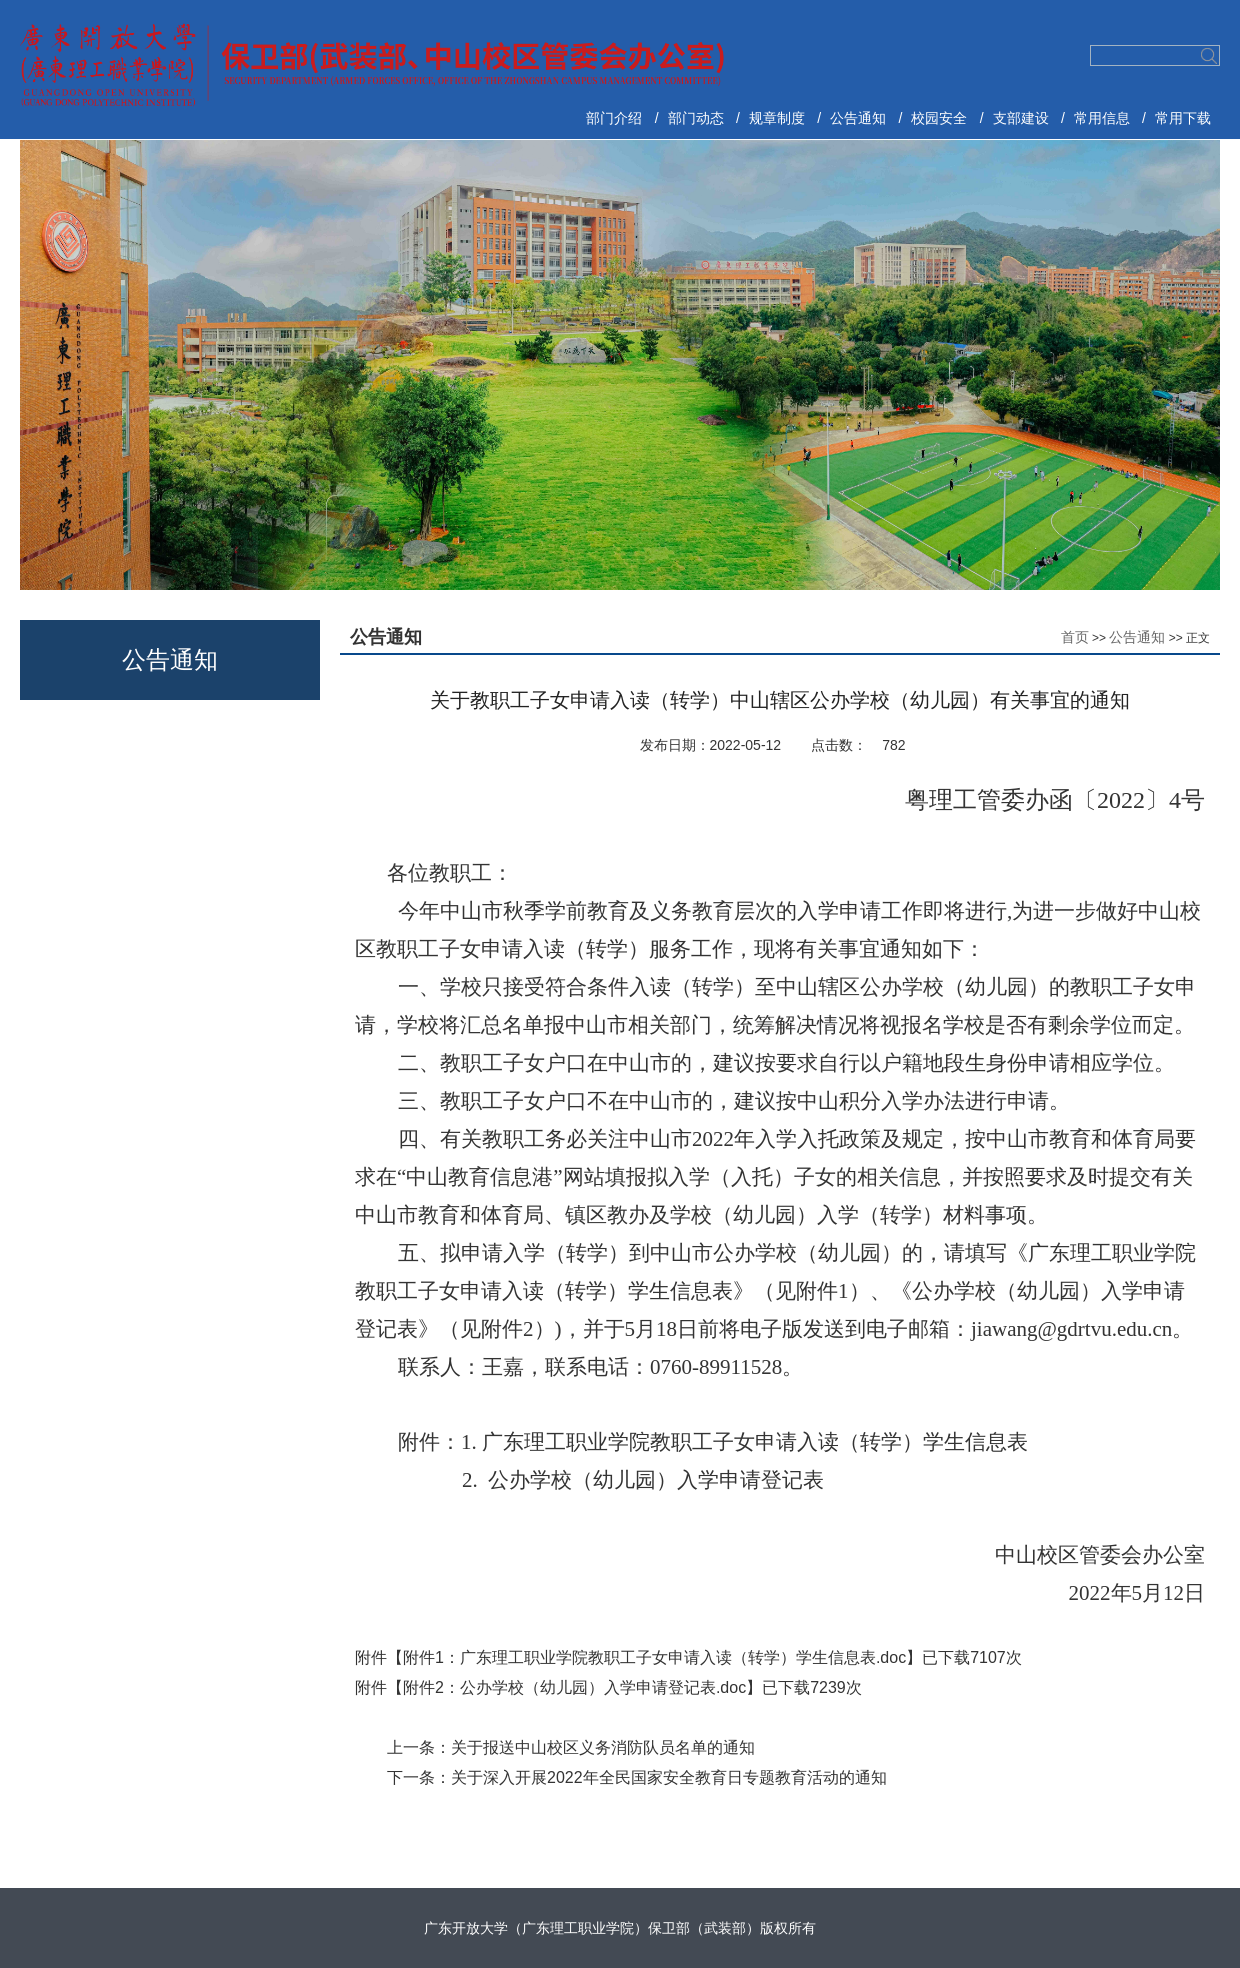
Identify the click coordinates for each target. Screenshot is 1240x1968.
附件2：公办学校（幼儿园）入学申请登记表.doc (574, 1687)
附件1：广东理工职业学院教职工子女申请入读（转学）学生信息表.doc (654, 1657)
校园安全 (939, 118)
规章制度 (777, 118)
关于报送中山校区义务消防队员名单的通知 (603, 1747)
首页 (1075, 637)
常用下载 (1183, 118)
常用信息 (1102, 118)
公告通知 (858, 118)
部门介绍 (614, 118)
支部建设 (1021, 118)
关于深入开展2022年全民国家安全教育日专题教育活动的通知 (669, 1777)
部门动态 (696, 118)
